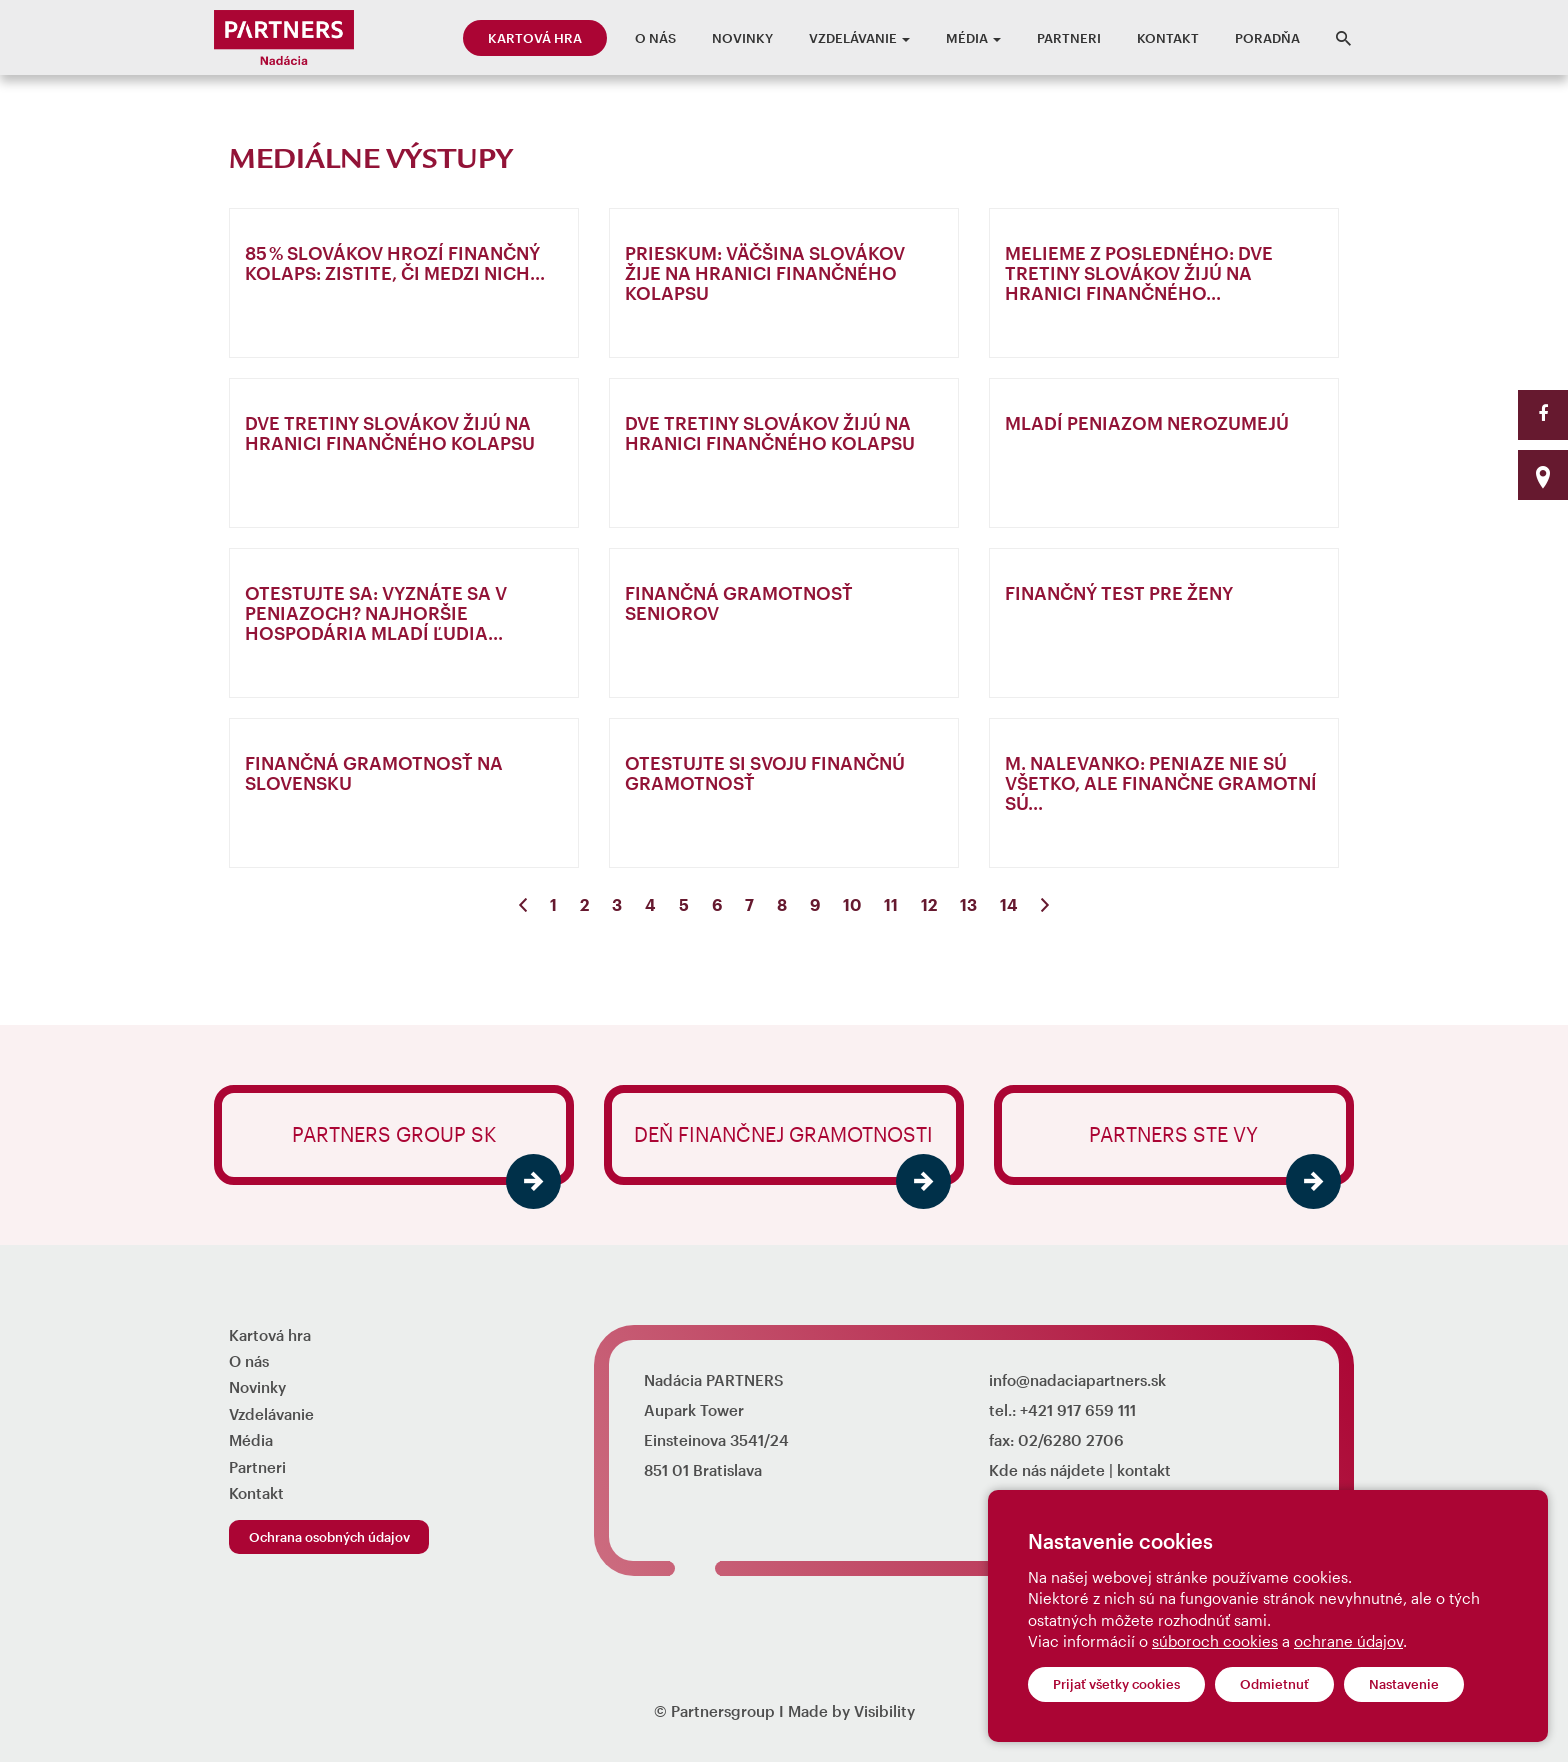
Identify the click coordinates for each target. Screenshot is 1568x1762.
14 (1009, 904)
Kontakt (1168, 38)
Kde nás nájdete (1047, 1470)
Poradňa (1267, 38)
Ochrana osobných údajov (329, 1537)
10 (852, 904)
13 (968, 904)
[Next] (1045, 905)
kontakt (1144, 1470)
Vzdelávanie (859, 38)
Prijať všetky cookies (1116, 1684)
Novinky (742, 38)
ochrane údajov (1348, 1641)
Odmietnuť (1274, 1684)
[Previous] (523, 905)
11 (891, 904)
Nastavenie (1404, 1684)
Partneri (1069, 38)
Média (973, 38)
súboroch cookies (1215, 1641)
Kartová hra (535, 38)
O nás (655, 38)
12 (929, 904)
